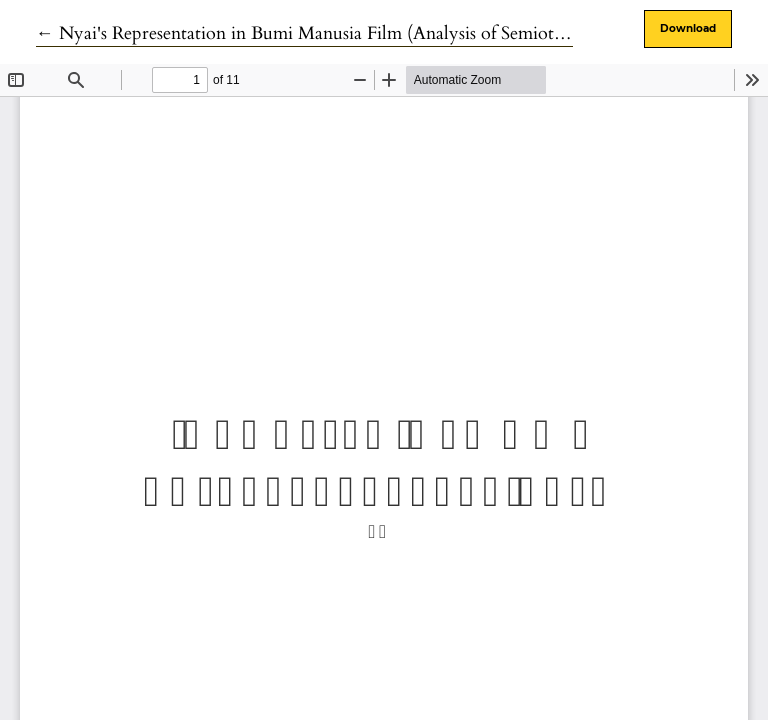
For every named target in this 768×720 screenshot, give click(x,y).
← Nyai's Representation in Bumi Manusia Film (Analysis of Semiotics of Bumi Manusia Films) (398, 33)
